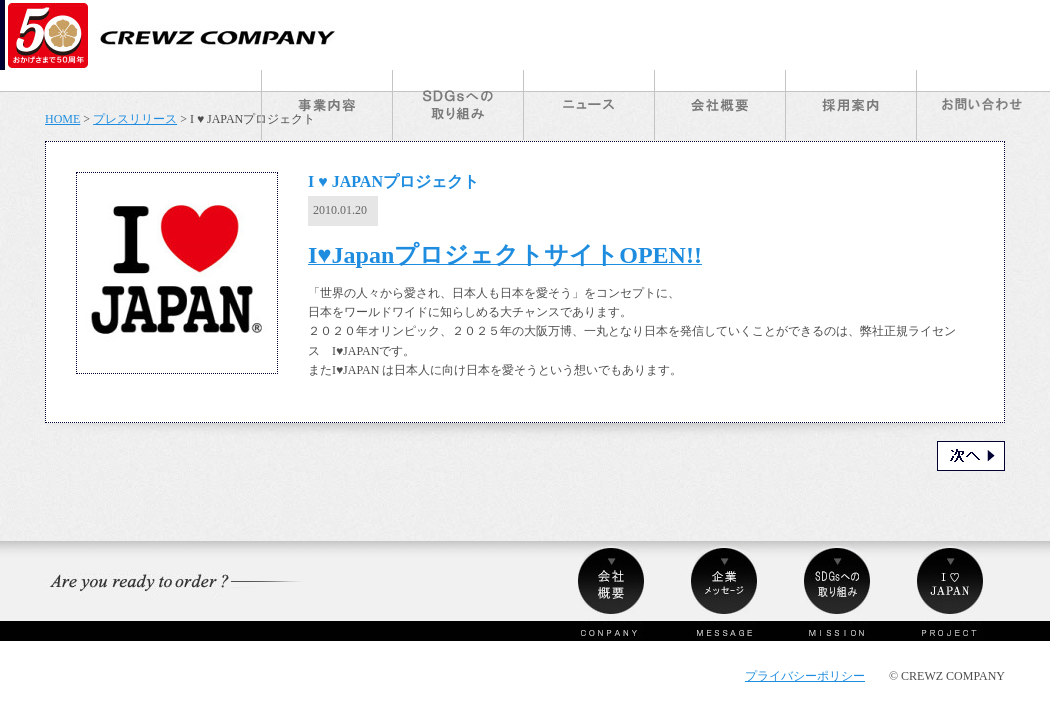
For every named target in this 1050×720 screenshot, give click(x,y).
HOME (62, 119)
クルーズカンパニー (173, 35)
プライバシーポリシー (805, 676)
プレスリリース (135, 119)
